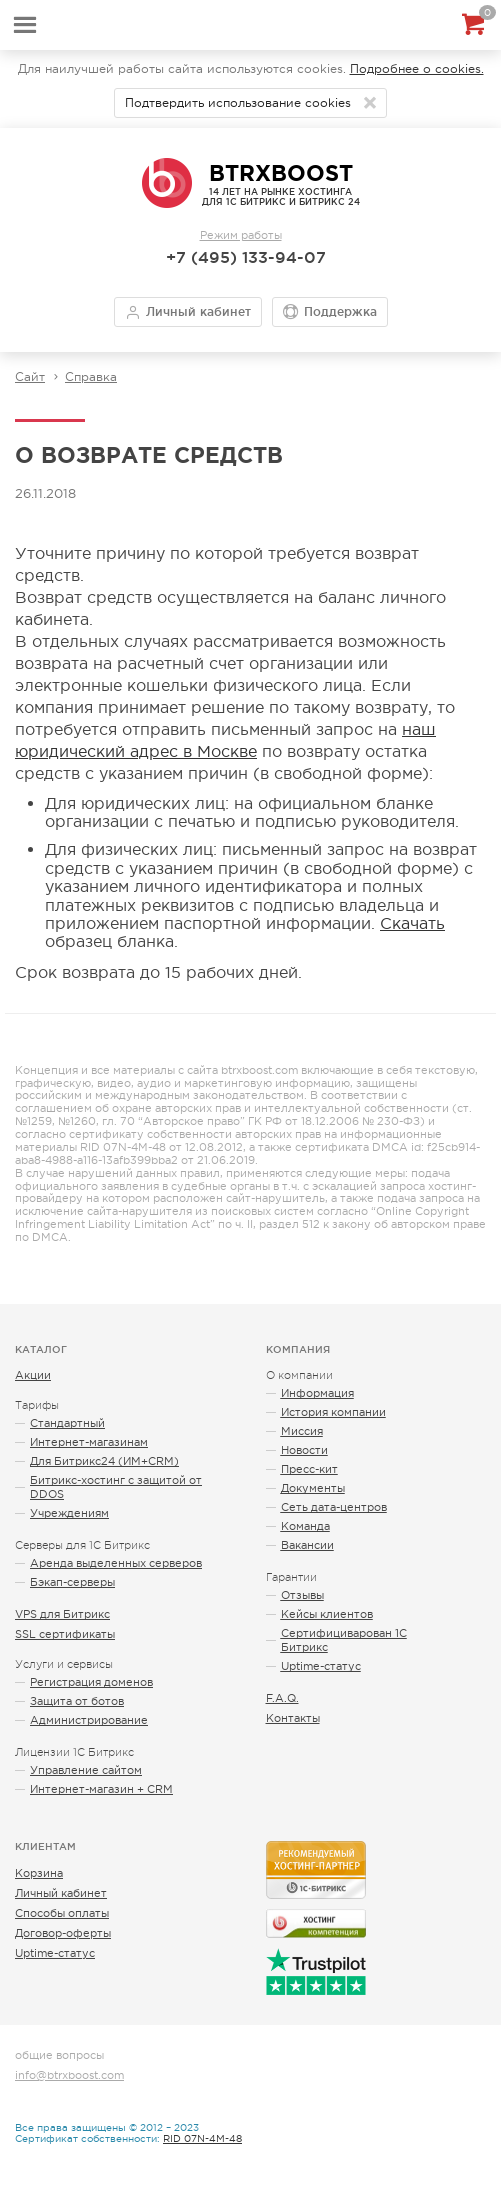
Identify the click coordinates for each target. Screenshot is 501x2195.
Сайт (30, 377)
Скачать (412, 923)
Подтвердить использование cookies (238, 103)
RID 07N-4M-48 (202, 2138)
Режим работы (241, 235)
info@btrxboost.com (69, 2075)
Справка (91, 377)
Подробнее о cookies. (417, 69)
